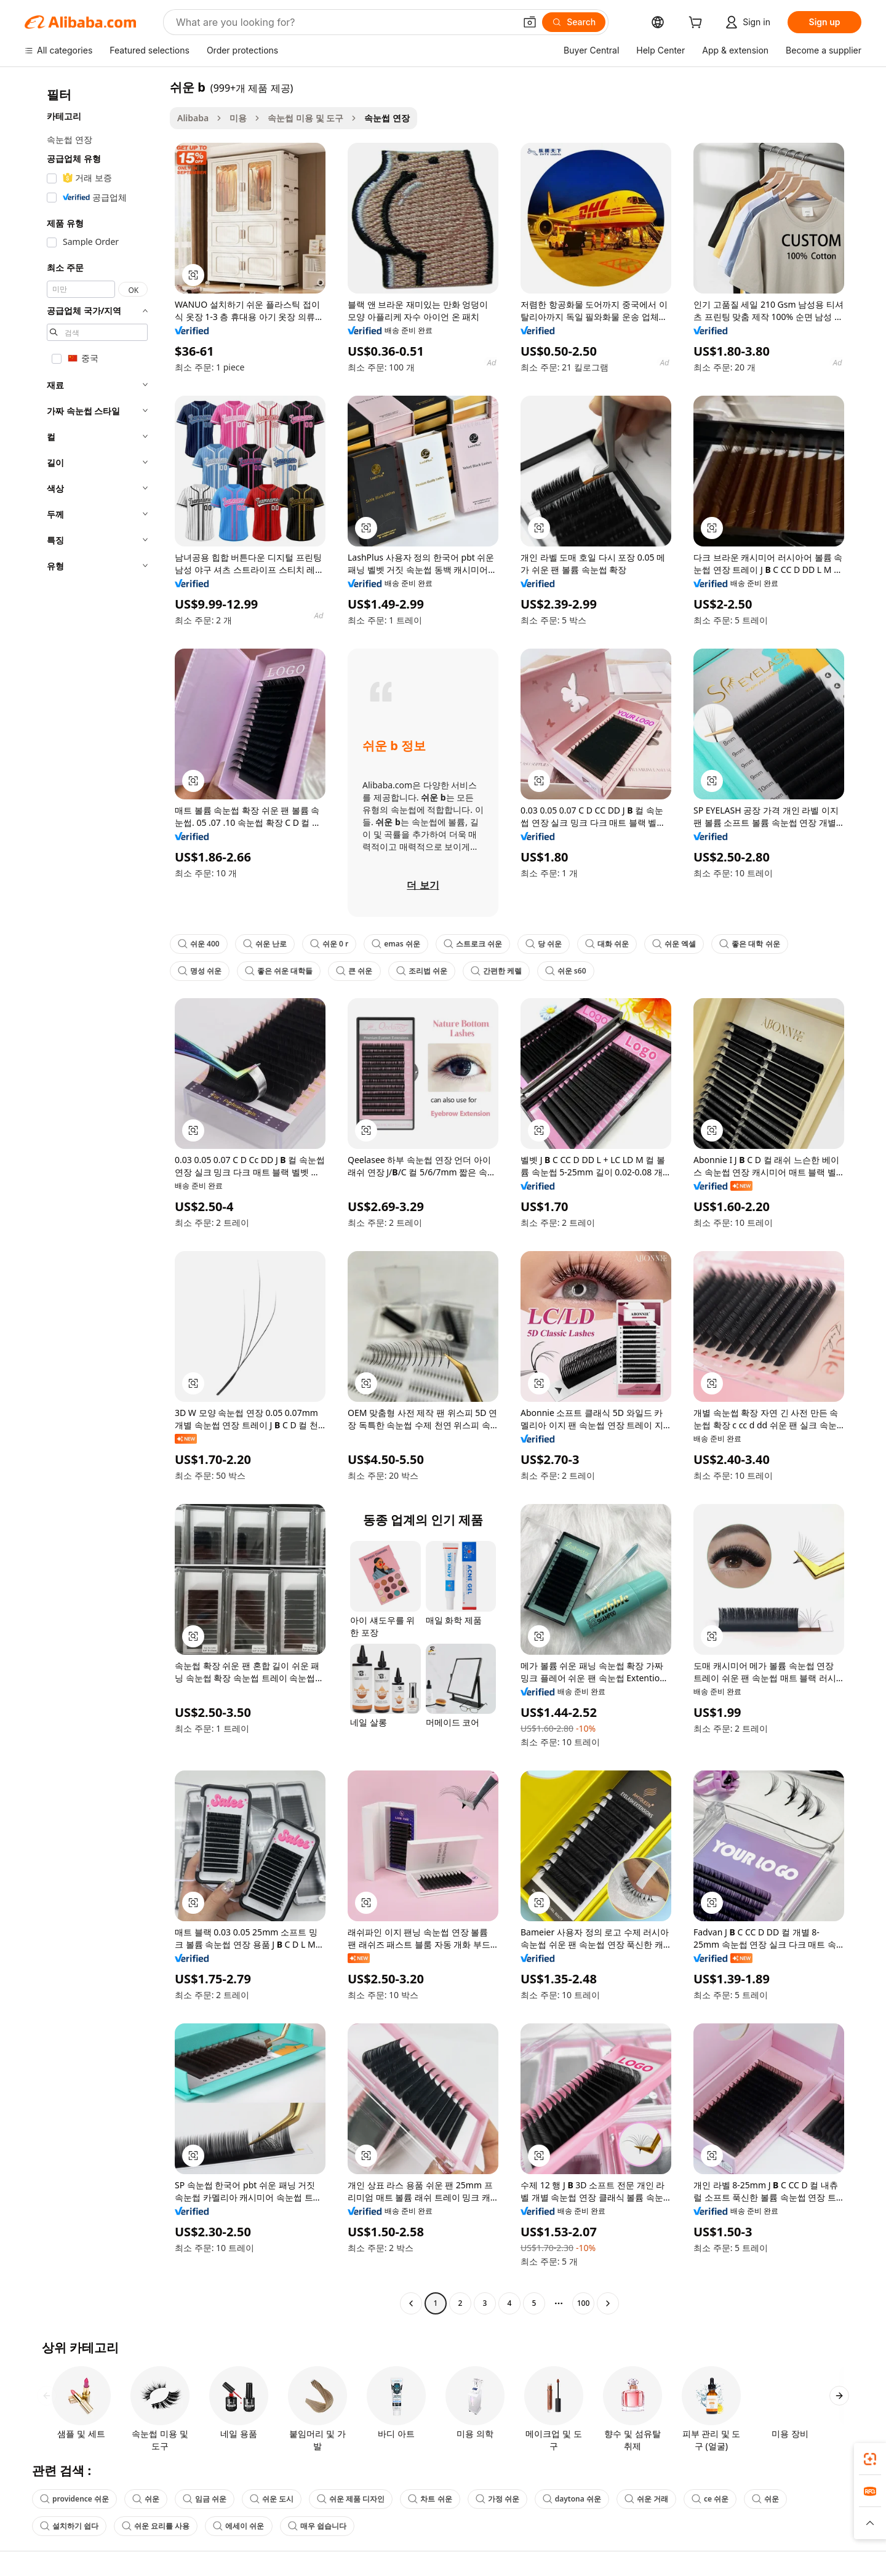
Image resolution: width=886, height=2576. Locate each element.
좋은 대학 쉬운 (749, 943)
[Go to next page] (608, 2303)
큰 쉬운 (354, 971)
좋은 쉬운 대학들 (279, 971)
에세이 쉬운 (238, 2526)
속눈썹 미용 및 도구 (305, 118)
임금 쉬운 (204, 2499)
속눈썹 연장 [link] (387, 118)
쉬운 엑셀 (674, 943)
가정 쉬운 (497, 2499)
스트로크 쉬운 (473, 943)
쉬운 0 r (329, 943)
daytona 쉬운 (572, 2499)
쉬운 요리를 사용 (156, 2526)
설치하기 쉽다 (69, 2526)
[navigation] (93, 1196)
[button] (529, 22)
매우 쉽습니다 (317, 2526)
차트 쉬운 (430, 2499)
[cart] (697, 23)
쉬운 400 (199, 943)
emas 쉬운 (396, 943)
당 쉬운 (543, 943)
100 (583, 2303)
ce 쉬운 (710, 2499)
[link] (870, 2459)
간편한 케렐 (496, 971)
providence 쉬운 (74, 2499)
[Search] (573, 22)
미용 (238, 118)
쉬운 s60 (565, 971)
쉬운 (145, 2499)
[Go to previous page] (411, 2303)
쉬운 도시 (271, 2499)
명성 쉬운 (200, 971)
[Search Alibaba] (344, 22)
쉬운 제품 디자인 (351, 2499)
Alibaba (193, 118)
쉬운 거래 (646, 2499)
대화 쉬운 (607, 943)
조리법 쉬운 (421, 971)
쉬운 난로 (265, 943)
